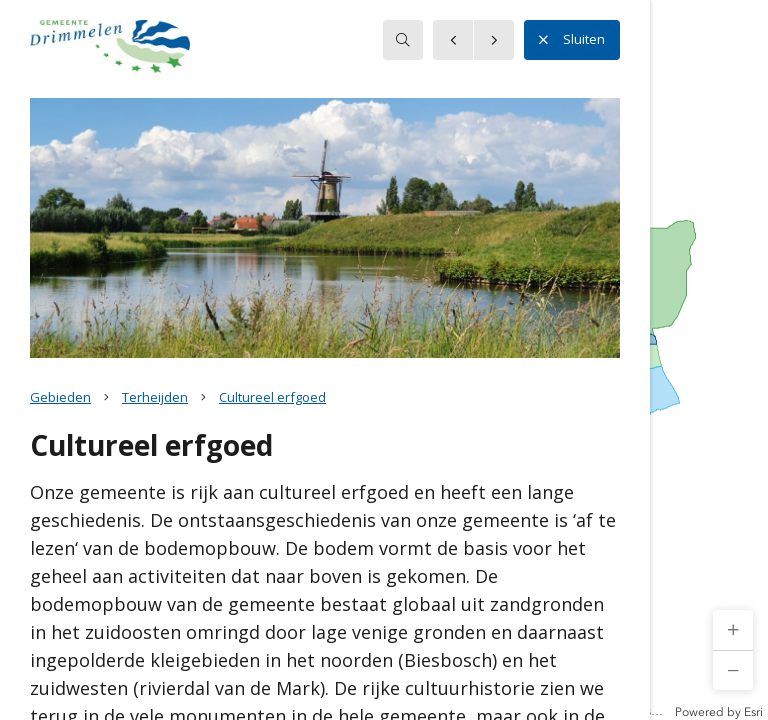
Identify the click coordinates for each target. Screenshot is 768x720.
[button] (733, 630)
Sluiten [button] (572, 40)
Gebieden (60, 397)
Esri (753, 712)
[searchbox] (403, 40)
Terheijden (155, 397)
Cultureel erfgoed (272, 397)
